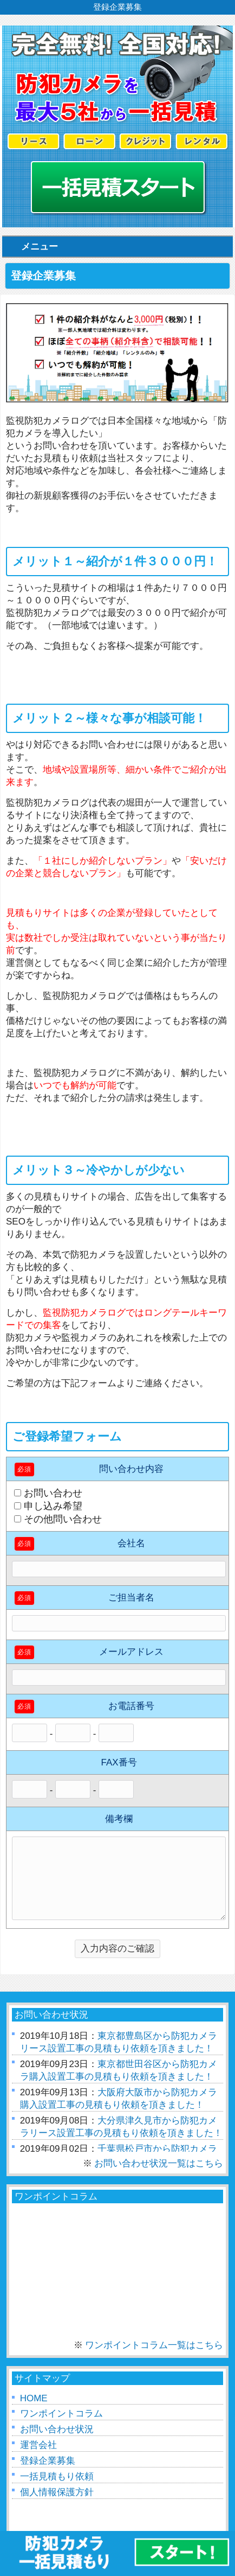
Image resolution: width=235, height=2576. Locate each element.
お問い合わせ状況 (57, 2429)
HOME (34, 2398)
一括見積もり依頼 (57, 2476)
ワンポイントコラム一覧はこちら (154, 2345)
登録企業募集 (47, 2461)
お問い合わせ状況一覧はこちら (158, 2163)
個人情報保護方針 (57, 2492)
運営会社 (38, 2445)
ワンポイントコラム (61, 2413)
